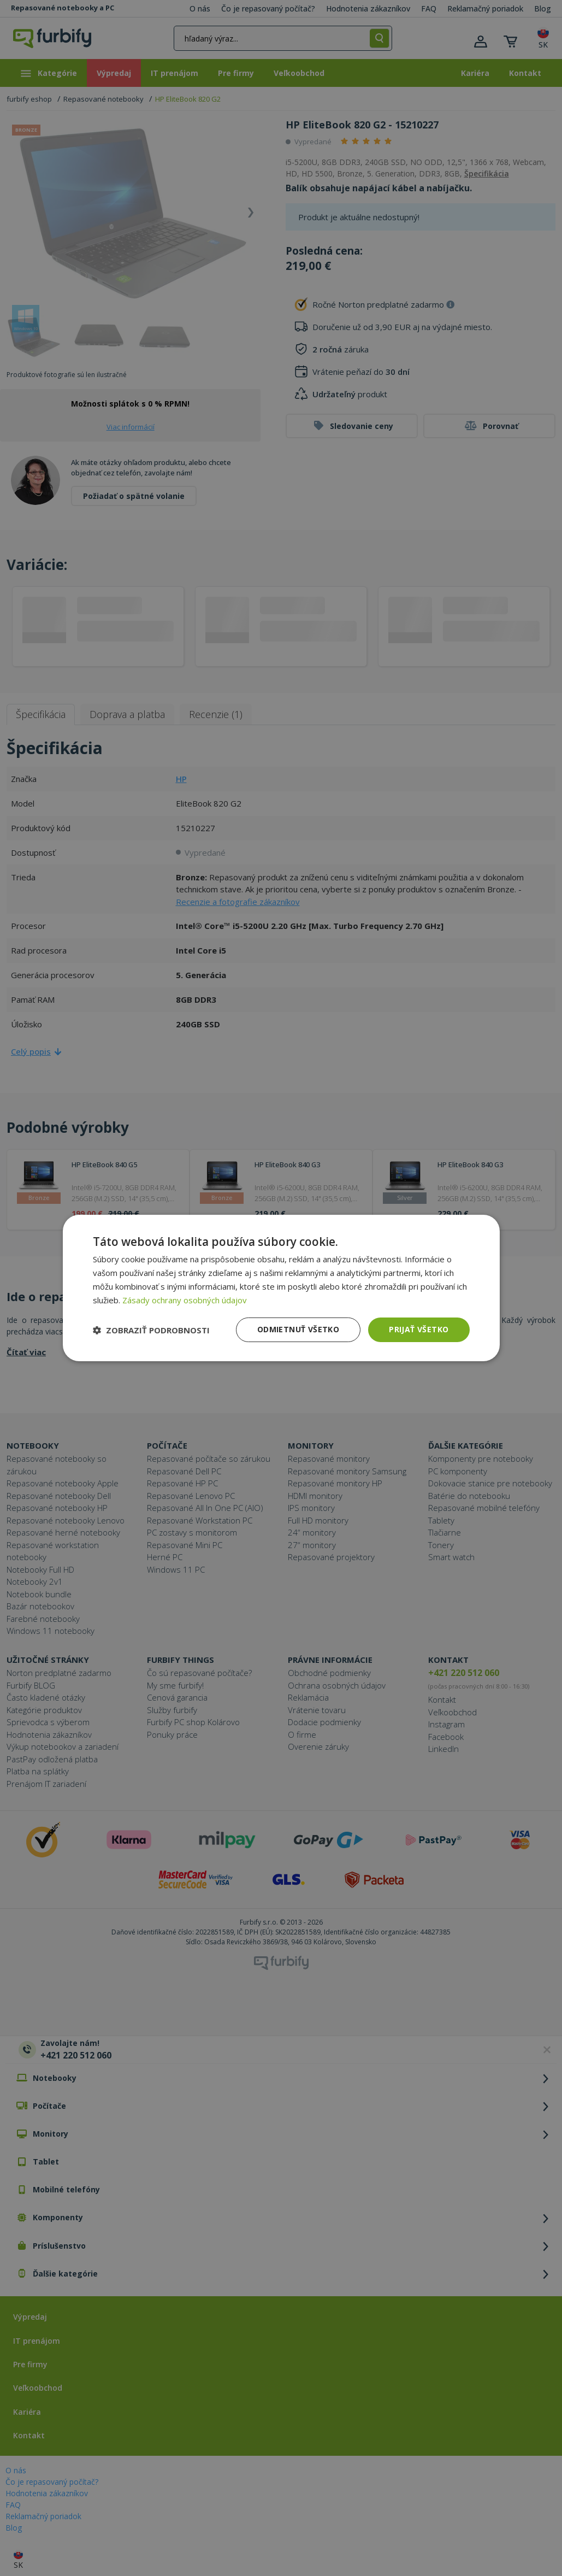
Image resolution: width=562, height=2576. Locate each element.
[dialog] (281, 1288)
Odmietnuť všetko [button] (298, 1329)
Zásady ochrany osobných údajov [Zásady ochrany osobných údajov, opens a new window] (184, 1300)
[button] (151, 1330)
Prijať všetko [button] (418, 1329)
